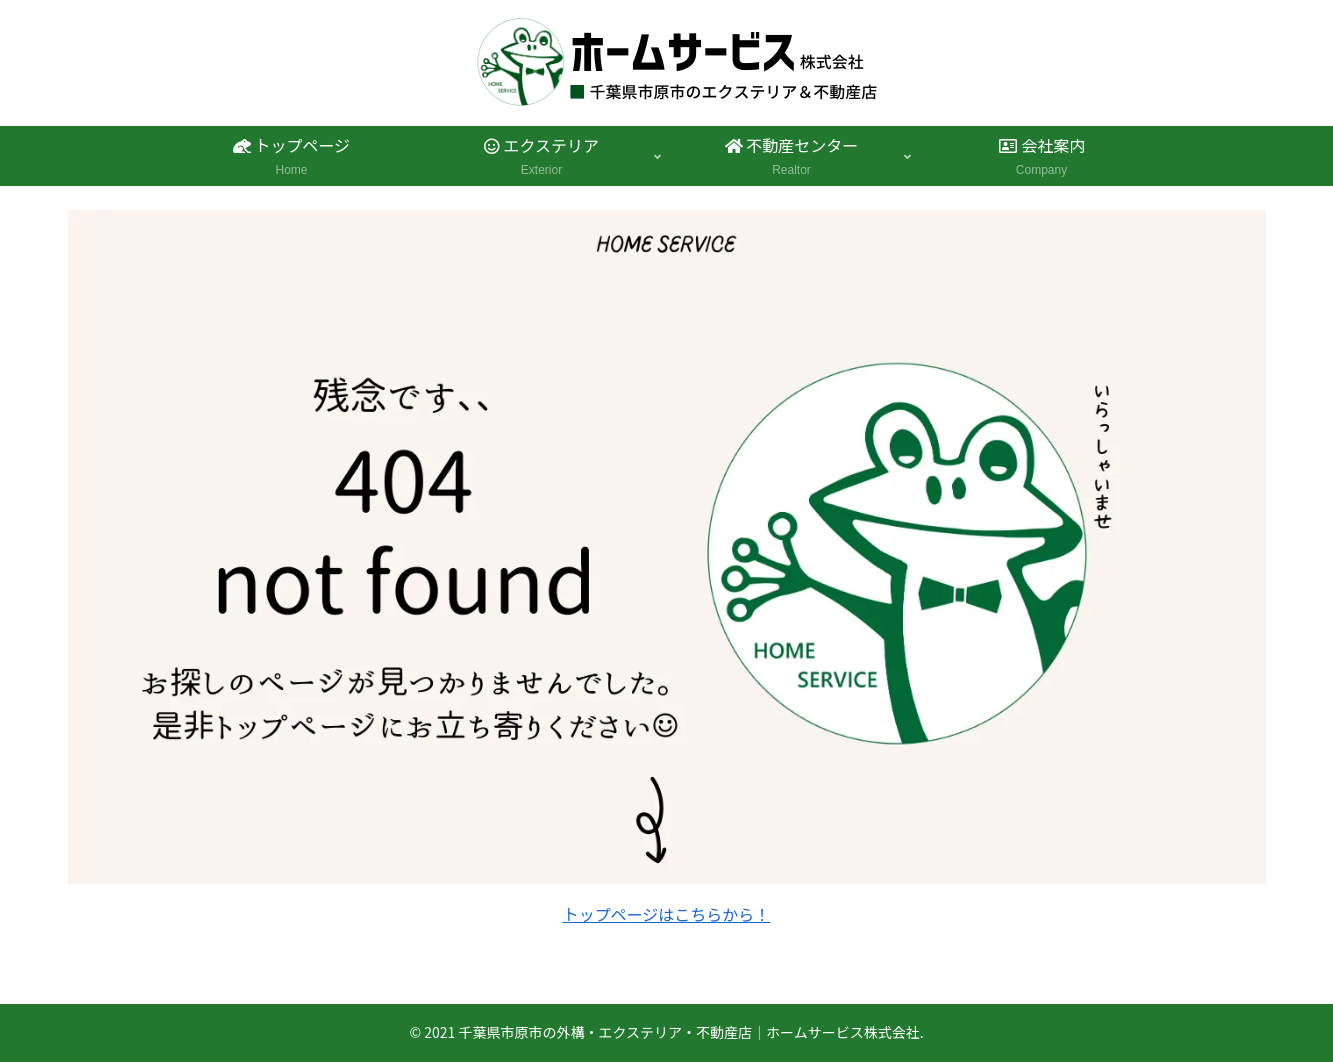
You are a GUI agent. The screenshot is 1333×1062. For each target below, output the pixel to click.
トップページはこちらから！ (667, 914)
